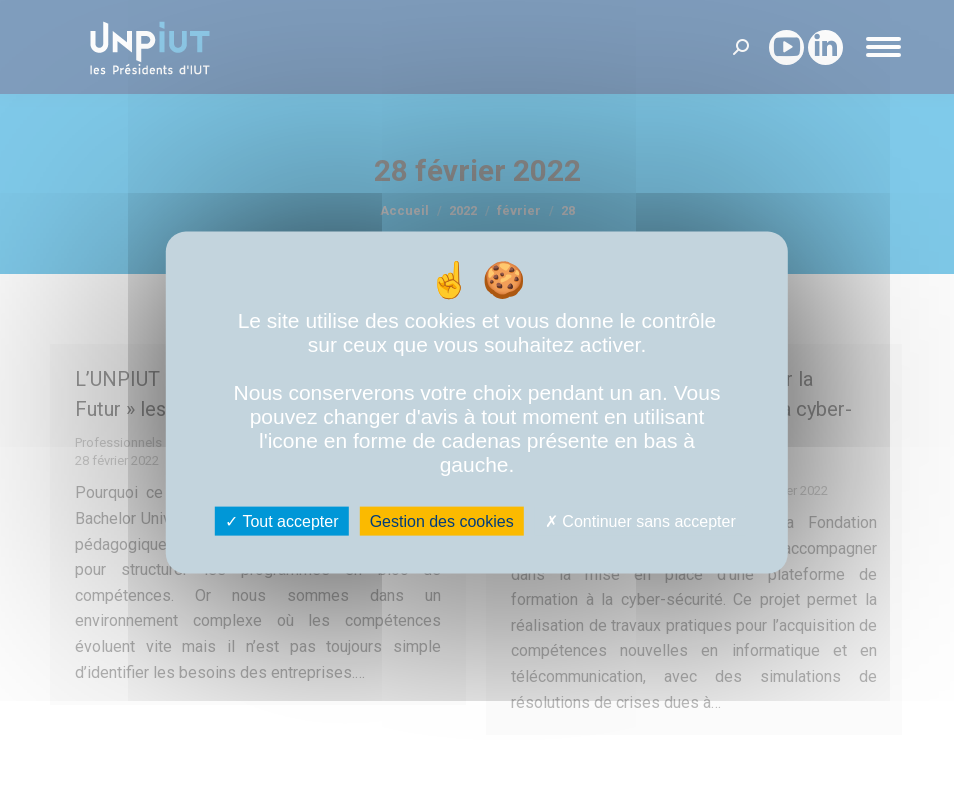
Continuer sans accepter (640, 521)
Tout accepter (281, 521)
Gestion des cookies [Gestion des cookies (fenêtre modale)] (442, 521)
